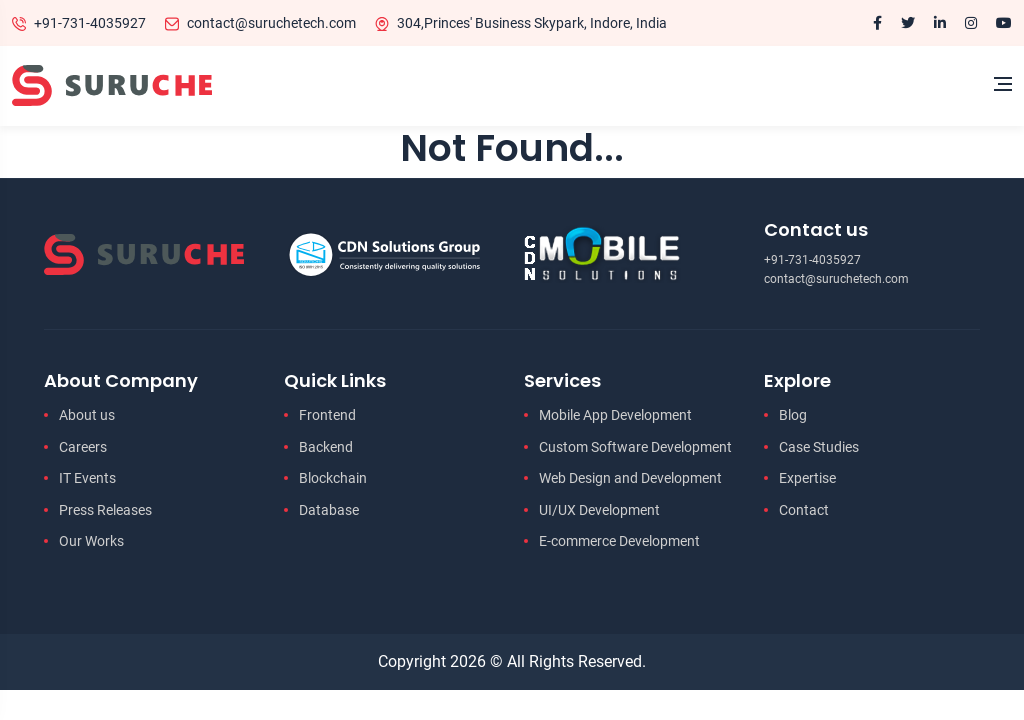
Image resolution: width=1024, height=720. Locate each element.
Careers (83, 447)
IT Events (87, 478)
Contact (804, 510)
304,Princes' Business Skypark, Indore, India (532, 23)
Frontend (327, 415)
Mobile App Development (615, 415)
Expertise (807, 478)
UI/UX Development (599, 510)
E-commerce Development (619, 541)
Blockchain (333, 478)
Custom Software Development (635, 447)
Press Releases (105, 510)
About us (87, 415)
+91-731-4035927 (90, 23)
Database (329, 510)
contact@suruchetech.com (271, 23)
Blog (793, 415)
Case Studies (819, 447)
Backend (326, 447)
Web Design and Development (630, 478)
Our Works (91, 541)
